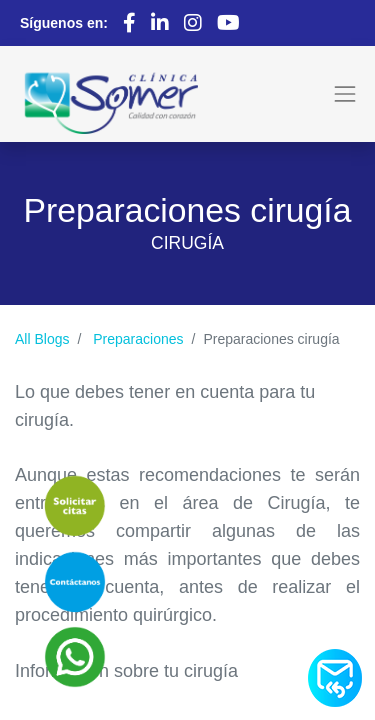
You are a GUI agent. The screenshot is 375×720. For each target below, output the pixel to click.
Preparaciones (138, 339)
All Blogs (42, 339)
